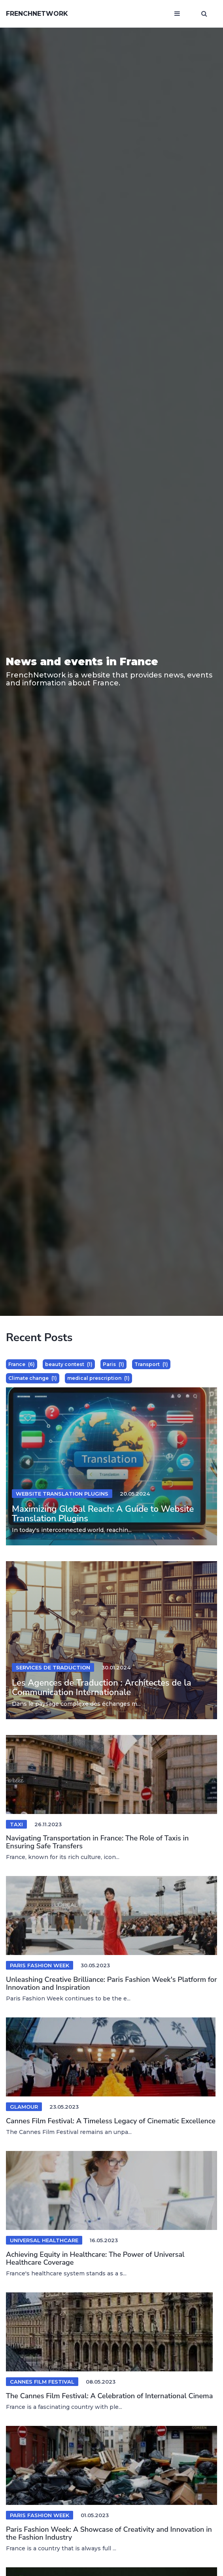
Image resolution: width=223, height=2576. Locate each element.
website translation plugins (62, 1493)
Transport (151, 1364)
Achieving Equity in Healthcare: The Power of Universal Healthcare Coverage (95, 2258)
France (21, 1364)
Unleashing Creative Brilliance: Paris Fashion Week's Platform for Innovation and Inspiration (111, 1983)
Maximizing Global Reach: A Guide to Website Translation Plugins (103, 1513)
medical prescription (98, 1378)
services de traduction (53, 1667)
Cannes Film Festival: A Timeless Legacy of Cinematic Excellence (110, 2121)
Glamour (24, 2107)
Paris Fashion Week (39, 1965)
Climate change (32, 1378)
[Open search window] (204, 14)
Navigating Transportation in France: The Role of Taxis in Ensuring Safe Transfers (97, 1842)
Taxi (16, 1824)
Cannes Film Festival (42, 2381)
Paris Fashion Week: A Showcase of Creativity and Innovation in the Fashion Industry (109, 2533)
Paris (113, 1364)
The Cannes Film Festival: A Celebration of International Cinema (109, 2396)
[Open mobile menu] (177, 14)
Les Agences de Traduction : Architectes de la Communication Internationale (101, 1687)
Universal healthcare (44, 2240)
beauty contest (69, 1364)
